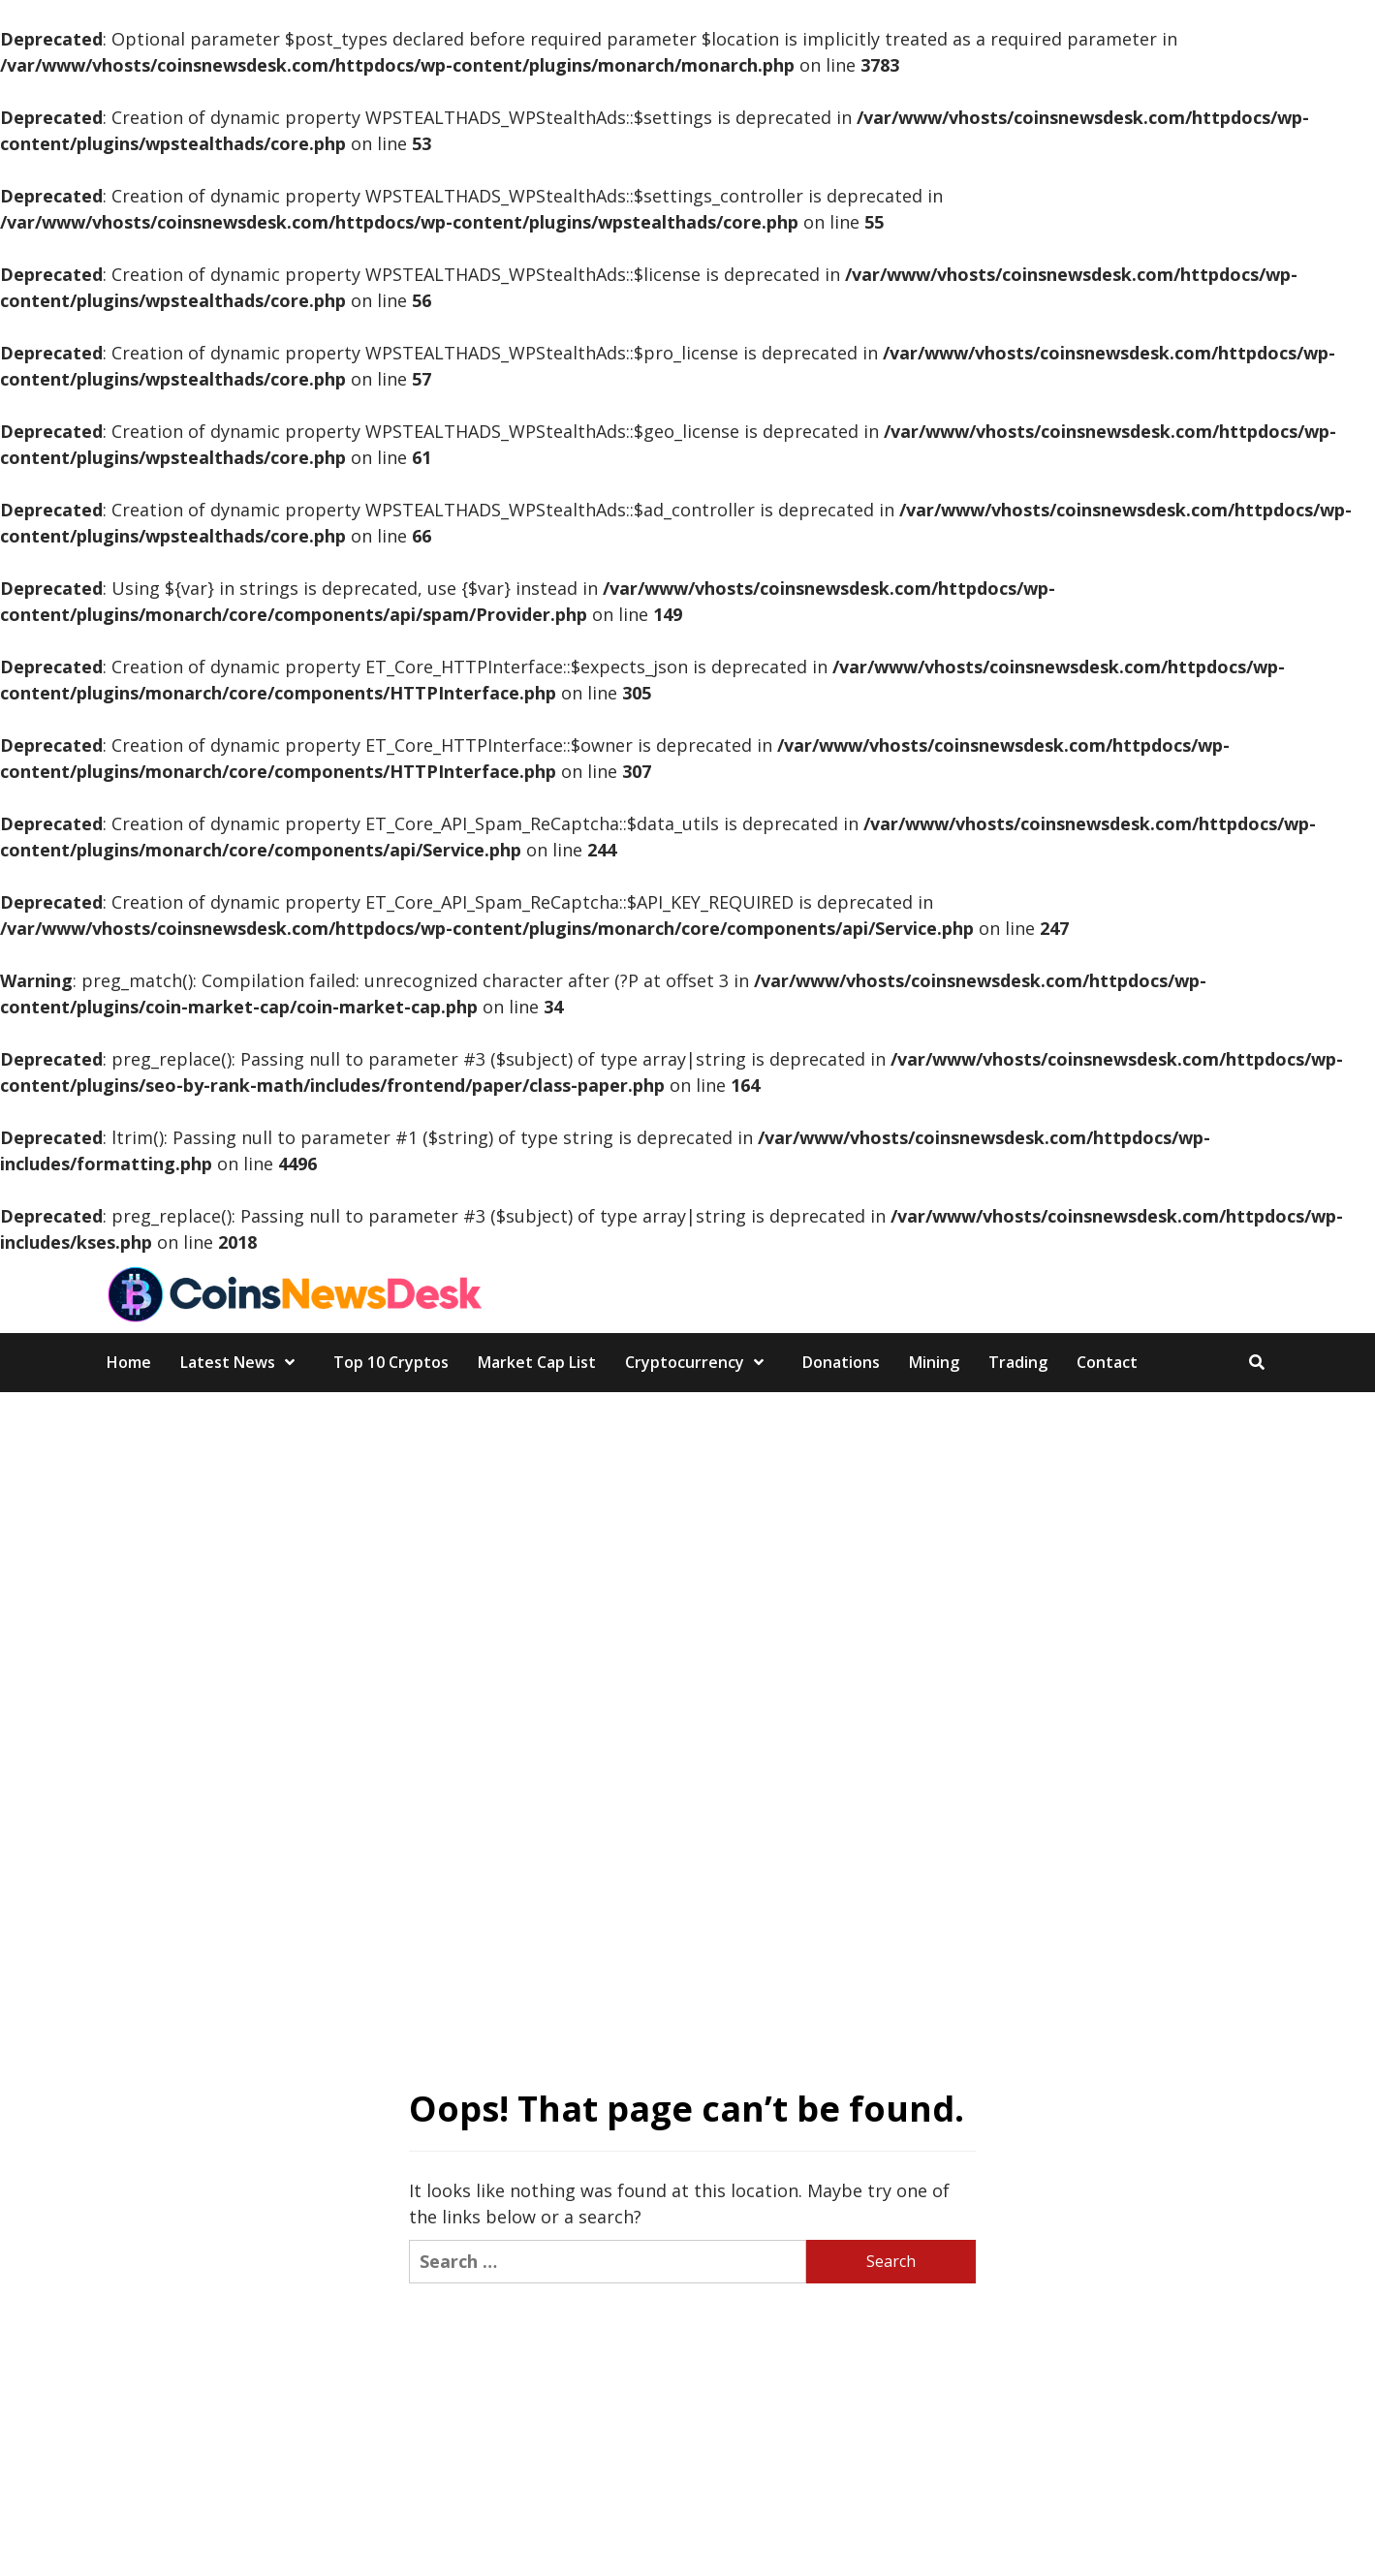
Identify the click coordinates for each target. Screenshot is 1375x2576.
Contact (1107, 1362)
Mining (934, 1362)
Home (129, 1362)
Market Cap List (537, 1362)
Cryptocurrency (699, 1362)
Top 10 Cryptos (391, 1362)
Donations (841, 1362)
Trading (1017, 1362)
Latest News (242, 1362)
